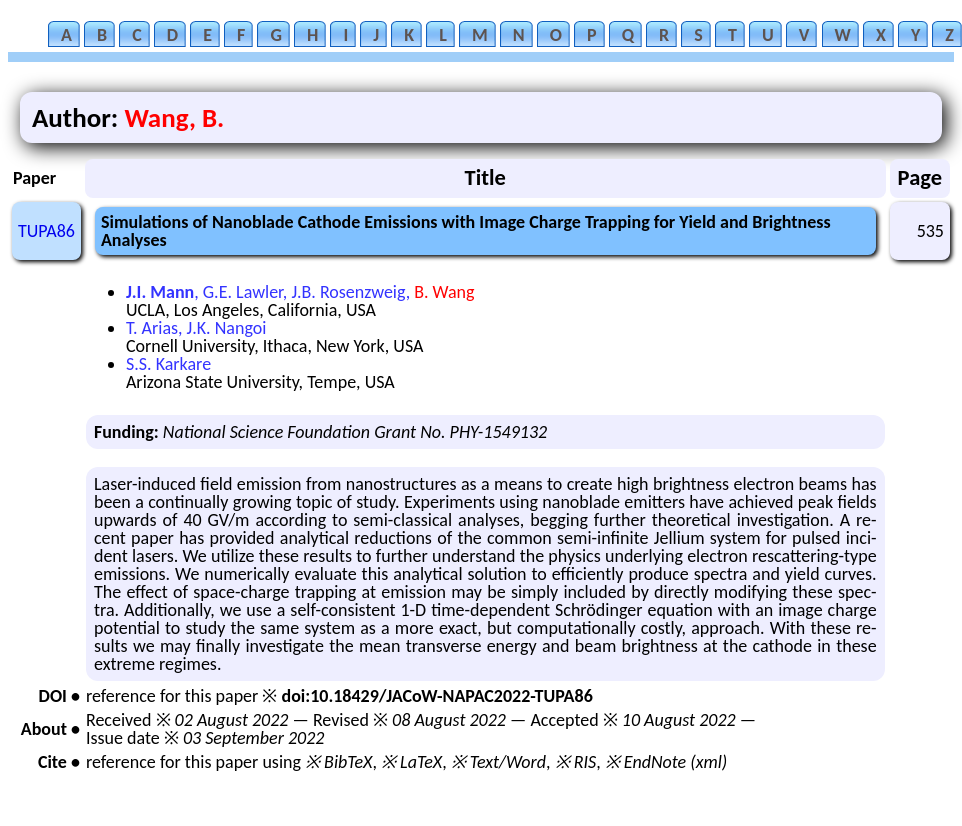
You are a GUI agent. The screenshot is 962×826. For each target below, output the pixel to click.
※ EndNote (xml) (666, 762)
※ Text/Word (498, 762)
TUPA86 (46, 231)
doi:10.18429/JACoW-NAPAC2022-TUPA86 (436, 696)
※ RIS (576, 762)
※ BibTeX (338, 762)
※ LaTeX (411, 762)
